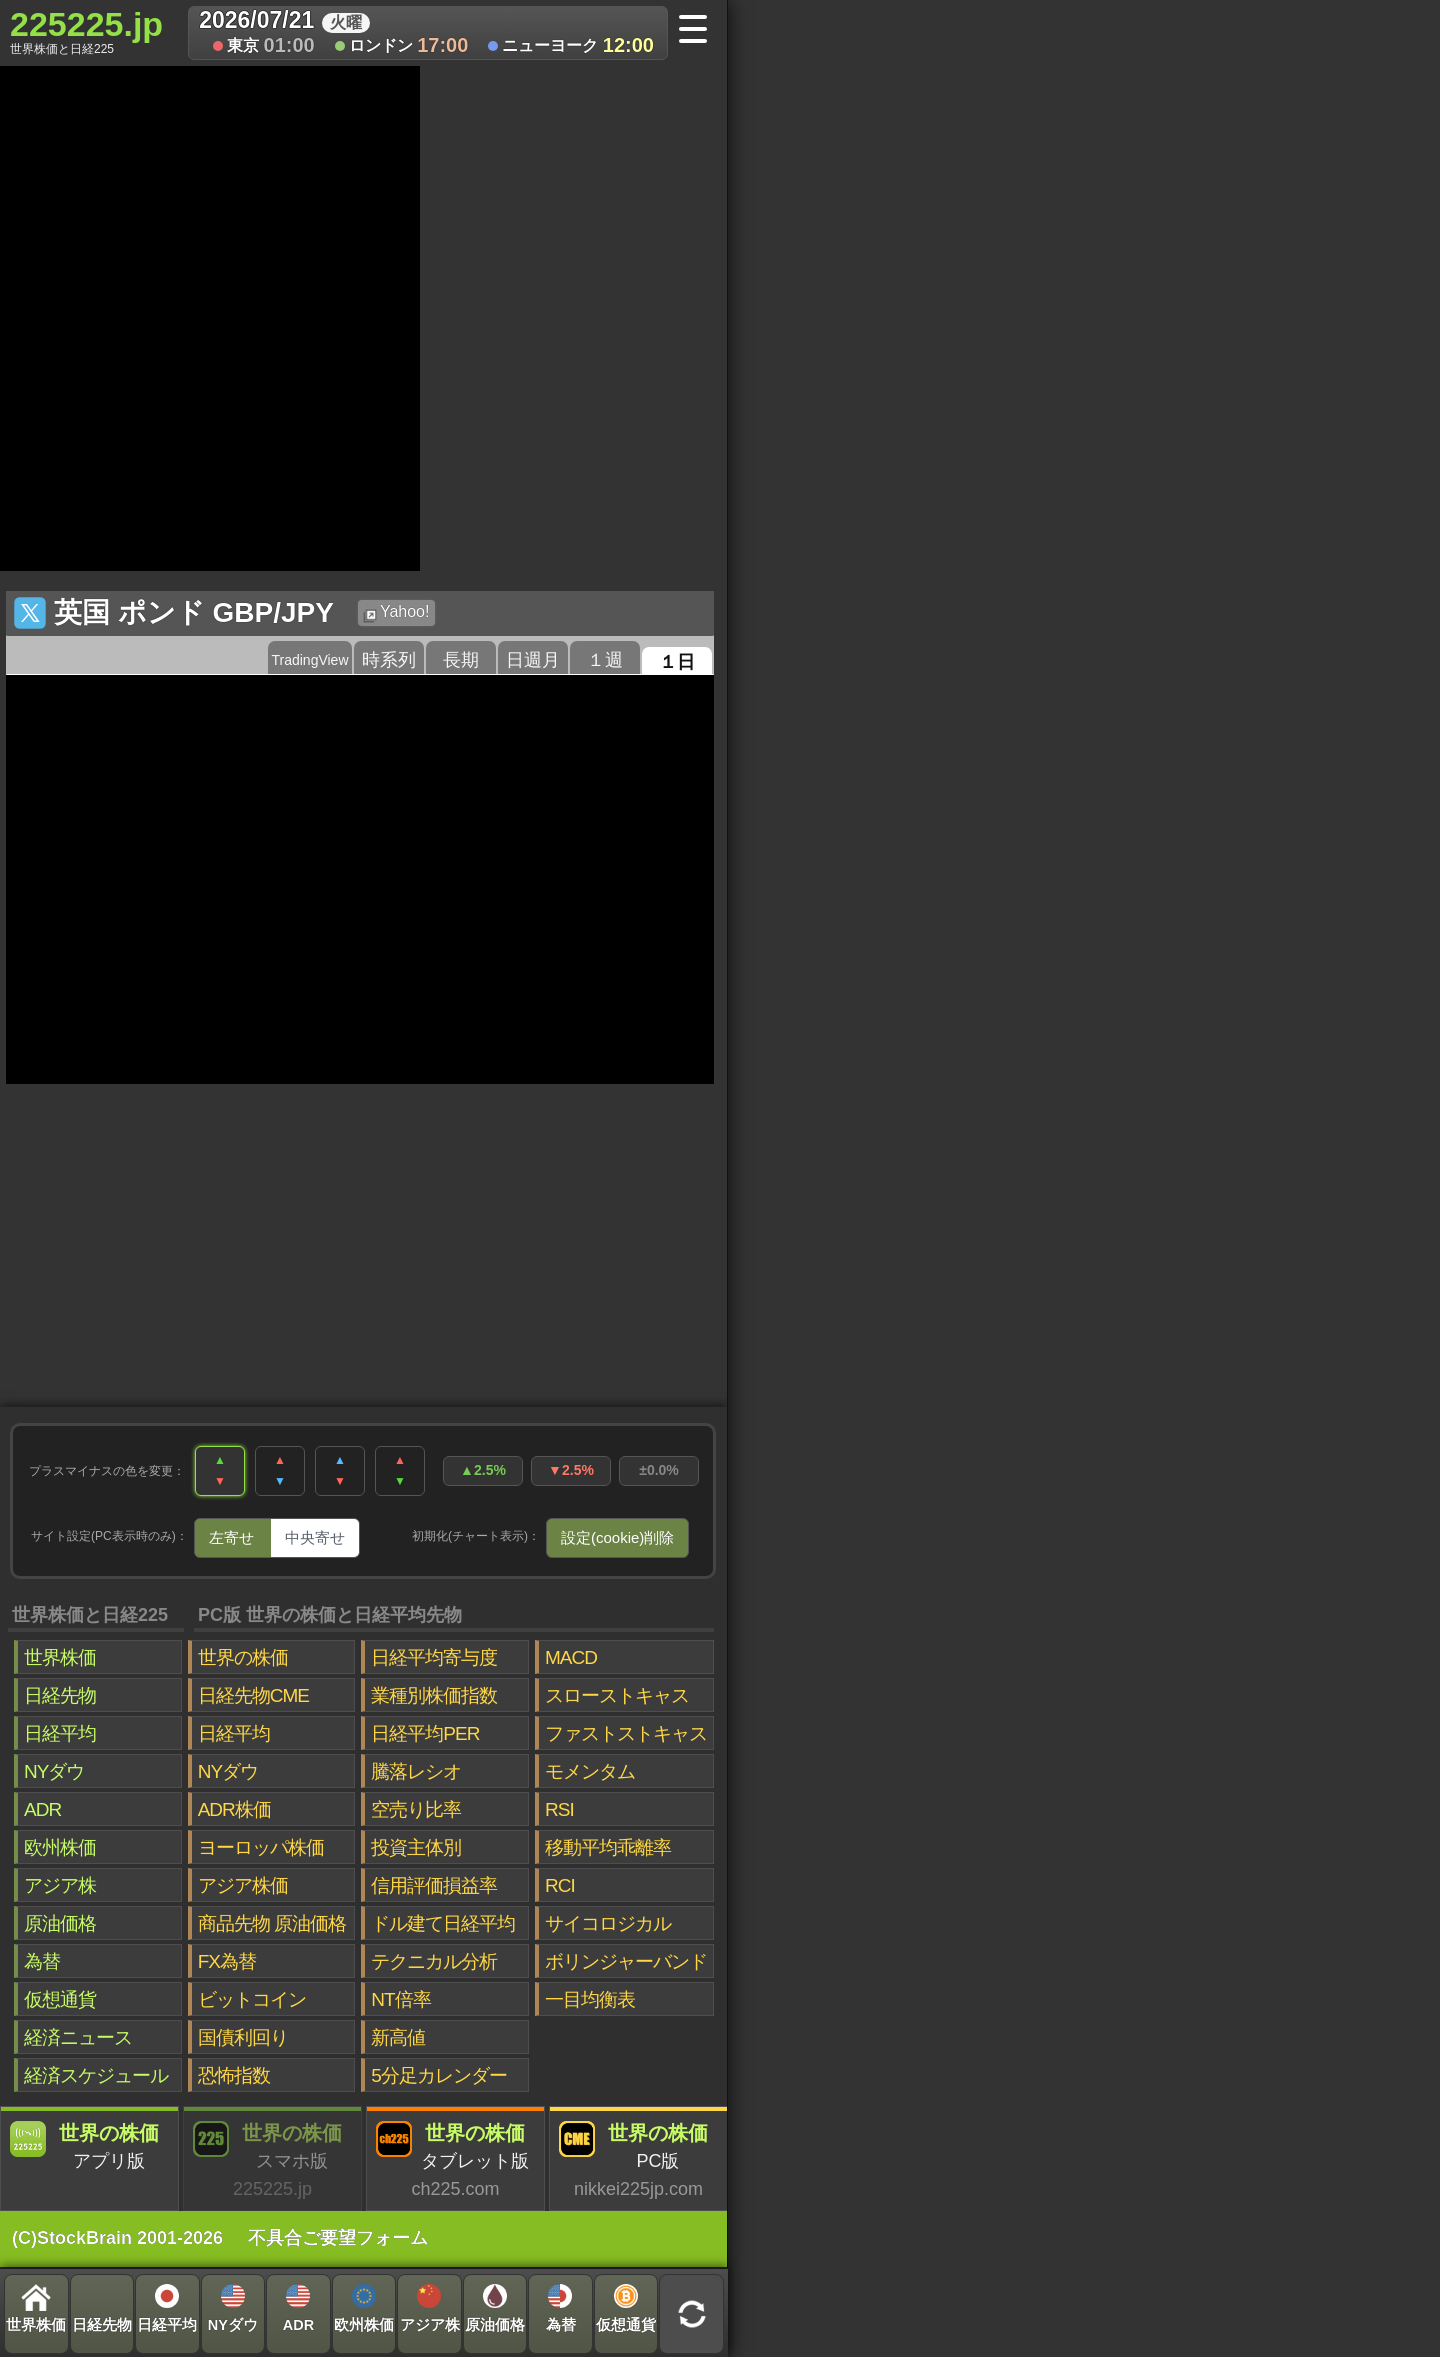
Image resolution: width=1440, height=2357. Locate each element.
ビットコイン (252, 1999)
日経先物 (60, 1695)
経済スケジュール (96, 2075)
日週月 (533, 660)
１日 (677, 662)
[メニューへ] (699, 31)
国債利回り (243, 2037)
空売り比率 (416, 1809)
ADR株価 (234, 1809)
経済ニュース (78, 2037)
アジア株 (60, 1885)
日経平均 (60, 1733)
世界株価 (60, 1657)
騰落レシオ (416, 1771)
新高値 (398, 2037)
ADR (42, 1809)
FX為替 (227, 1961)
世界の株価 (243, 1657)
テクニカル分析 (434, 1961)
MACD (571, 1657)
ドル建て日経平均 (443, 1923)
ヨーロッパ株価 (261, 1847)
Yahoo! (396, 613)
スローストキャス (617, 1695)
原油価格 (60, 1923)
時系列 (389, 660)
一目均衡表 (590, 1999)
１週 (605, 660)
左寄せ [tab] (231, 1537)
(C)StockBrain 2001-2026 (117, 2238)
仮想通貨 (60, 1999)
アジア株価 (243, 1885)
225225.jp (86, 31)
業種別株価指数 (434, 1695)
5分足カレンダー (439, 2075)
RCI (560, 1885)
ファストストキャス (626, 1733)
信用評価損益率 (434, 1885)
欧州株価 (60, 1847)
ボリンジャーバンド (626, 1961)
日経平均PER (425, 1733)
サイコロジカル (608, 1923)
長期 (461, 660)
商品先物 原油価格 (272, 1923)
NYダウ (54, 1771)
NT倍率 (400, 1999)
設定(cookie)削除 (617, 1537)
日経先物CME (253, 1695)
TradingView (309, 660)
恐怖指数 (234, 2075)
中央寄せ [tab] (315, 1537)
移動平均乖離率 (608, 1847)
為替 (42, 1961)
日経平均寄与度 (434, 1657)
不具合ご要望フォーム (338, 2238)
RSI (559, 1809)
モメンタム (590, 1771)
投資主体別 (416, 1847)
